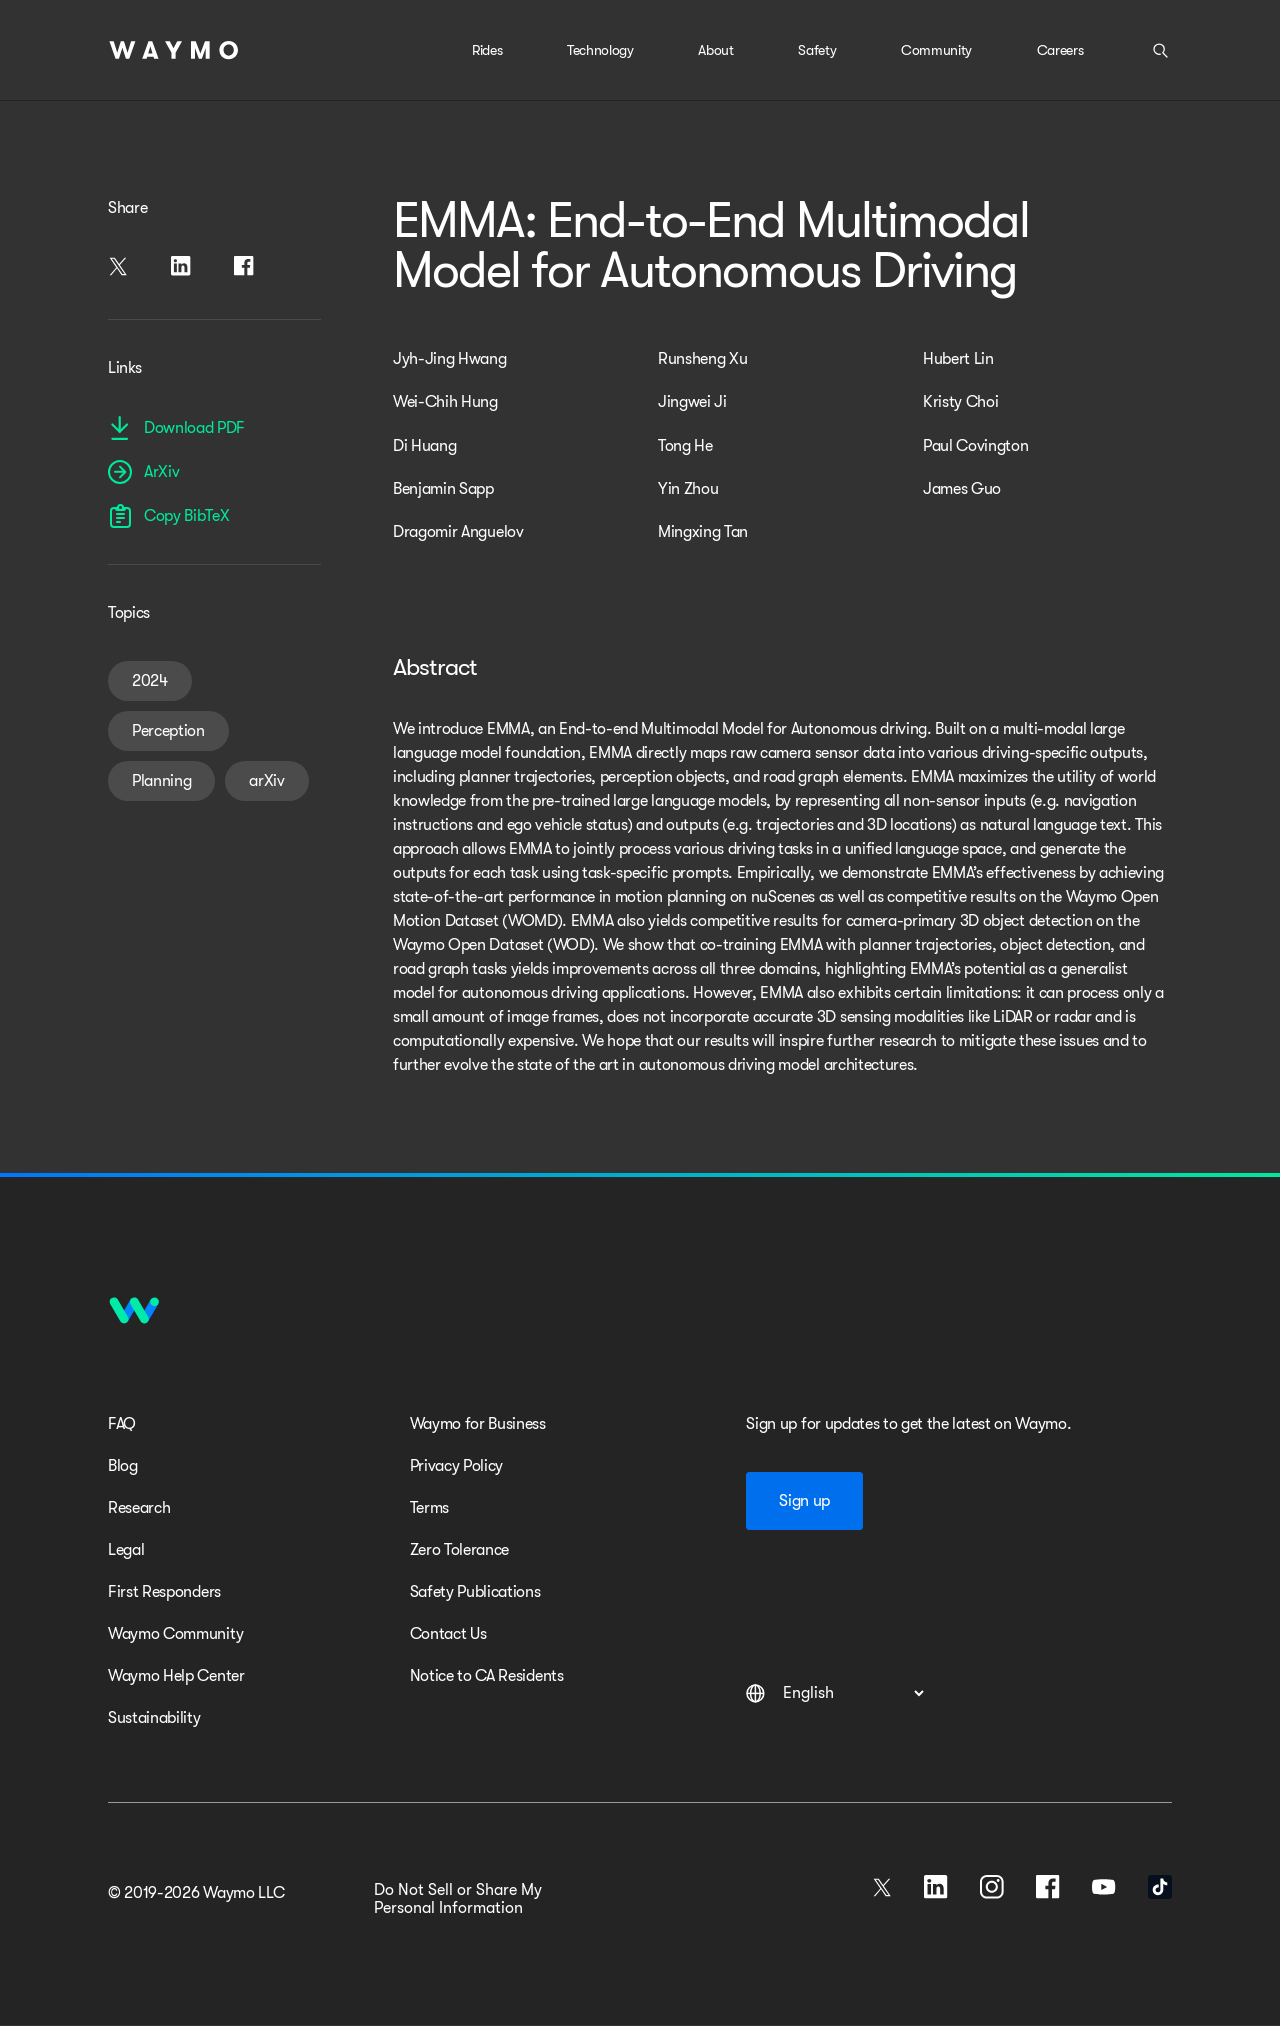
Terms (429, 1508)
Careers (1060, 50)
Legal (126, 1550)
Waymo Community (175, 1634)
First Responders (164, 1592)
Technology (600, 50)
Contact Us (448, 1634)
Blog (123, 1466)
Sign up (804, 1501)
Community (936, 50)
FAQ (122, 1424)
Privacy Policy (457, 1466)
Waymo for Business (478, 1424)
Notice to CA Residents (487, 1676)
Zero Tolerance (460, 1550)
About (715, 50)
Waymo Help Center (176, 1676)
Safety (817, 50)
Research (139, 1508)
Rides (487, 50)
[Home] (174, 50)
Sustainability (154, 1718)
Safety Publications (475, 1592)
